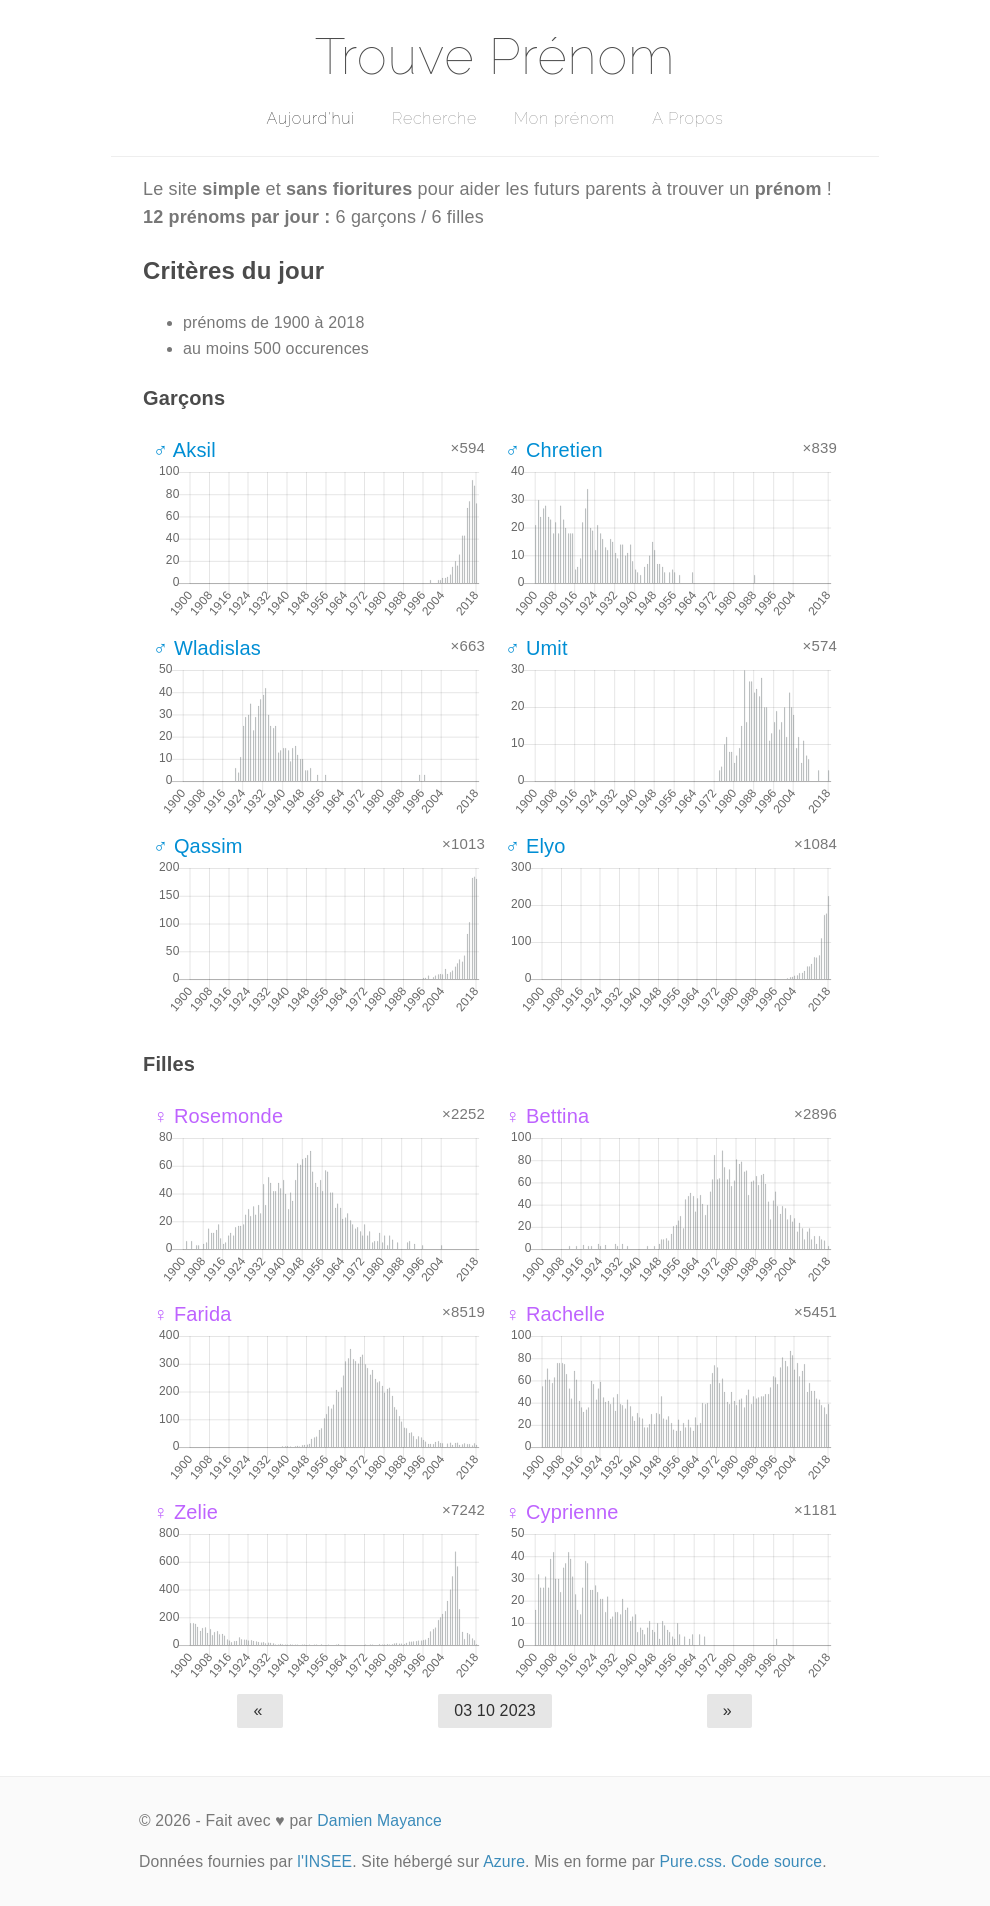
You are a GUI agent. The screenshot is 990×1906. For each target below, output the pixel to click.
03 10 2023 (495, 1710)
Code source (776, 1861)
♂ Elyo (535, 846)
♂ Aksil (184, 450)
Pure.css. (692, 1861)
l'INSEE (324, 1861)
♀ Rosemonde (218, 1116)
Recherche (434, 118)
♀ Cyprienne (561, 1512)
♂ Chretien (554, 450)
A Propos (687, 118)
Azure (504, 1861)
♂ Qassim (198, 846)
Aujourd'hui (310, 118)
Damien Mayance (379, 1820)
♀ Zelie (185, 1512)
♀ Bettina (547, 1116)
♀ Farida (192, 1314)
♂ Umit (536, 648)
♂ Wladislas (207, 648)
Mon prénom (564, 118)
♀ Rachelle (555, 1314)
